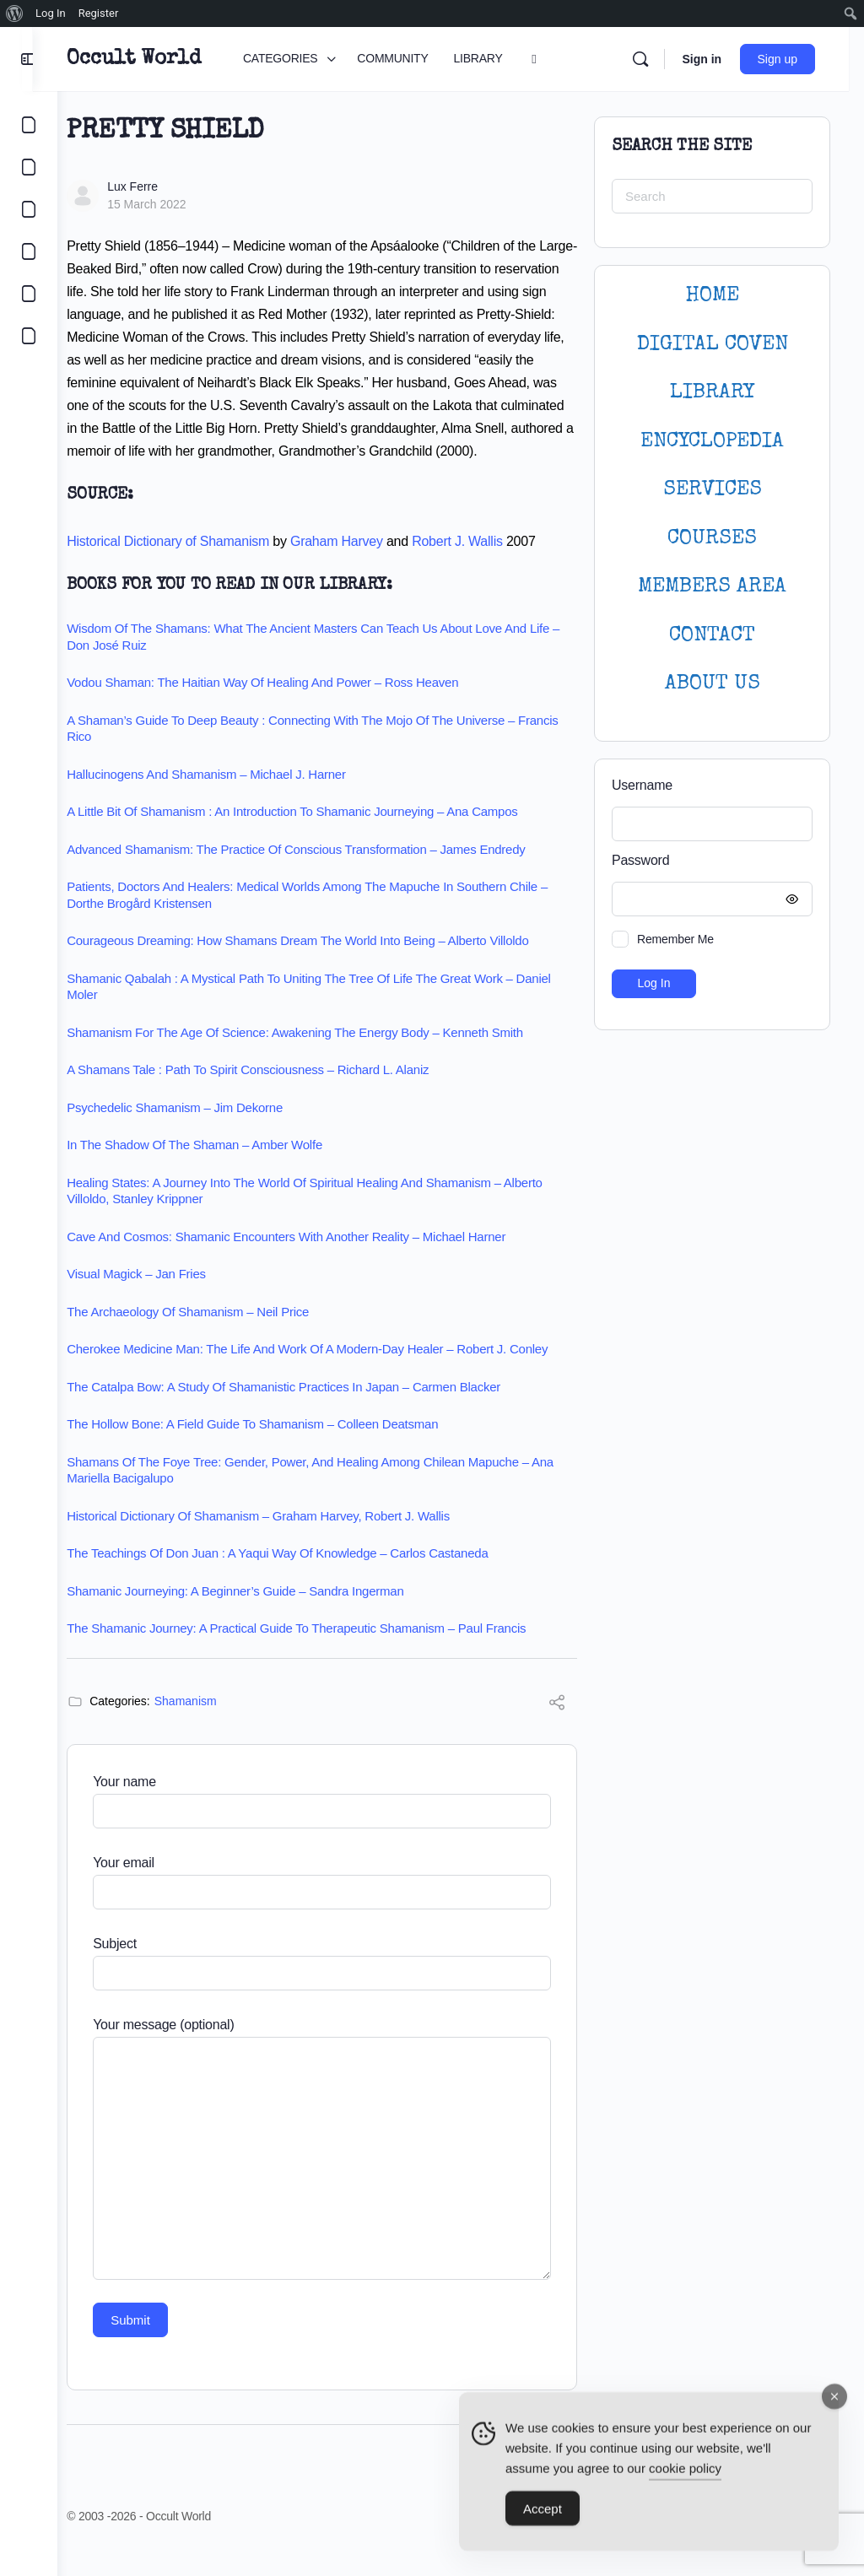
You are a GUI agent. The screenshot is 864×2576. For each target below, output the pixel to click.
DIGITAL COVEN (712, 344)
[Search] (655, 59)
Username (642, 785)
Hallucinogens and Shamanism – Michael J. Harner (230, 797)
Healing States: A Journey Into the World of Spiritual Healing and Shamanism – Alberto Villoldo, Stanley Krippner (329, 1213)
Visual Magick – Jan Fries (160, 1296)
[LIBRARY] (28, 209)
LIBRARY (712, 392)
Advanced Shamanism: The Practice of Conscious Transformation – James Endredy (320, 872)
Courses (712, 538)
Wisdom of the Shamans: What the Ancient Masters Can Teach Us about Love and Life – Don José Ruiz (332, 659)
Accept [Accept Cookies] (542, 2514)
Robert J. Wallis (481, 564)
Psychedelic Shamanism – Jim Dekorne (199, 1130)
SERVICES (712, 489)
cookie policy (685, 2473)
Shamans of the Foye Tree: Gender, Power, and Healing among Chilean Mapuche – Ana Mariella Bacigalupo (322, 1493)
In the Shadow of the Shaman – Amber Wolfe (219, 1167)
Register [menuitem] (98, 13)
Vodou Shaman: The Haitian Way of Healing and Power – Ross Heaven (287, 705)
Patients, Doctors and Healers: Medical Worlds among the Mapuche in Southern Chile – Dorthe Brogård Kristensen (331, 917)
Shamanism (210, 1724)
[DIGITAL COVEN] (28, 336)
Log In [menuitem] (50, 13)
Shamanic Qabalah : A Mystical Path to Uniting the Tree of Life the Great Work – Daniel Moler (333, 1009)
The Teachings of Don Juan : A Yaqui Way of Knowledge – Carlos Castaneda (301, 1576)
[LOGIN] (28, 294)
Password (708, 861)
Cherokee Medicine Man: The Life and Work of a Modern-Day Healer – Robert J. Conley (331, 1371)
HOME (712, 295)
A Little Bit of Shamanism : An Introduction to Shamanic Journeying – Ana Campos (316, 834)
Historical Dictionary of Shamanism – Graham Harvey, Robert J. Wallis (282, 1538)
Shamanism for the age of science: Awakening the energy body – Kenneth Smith (319, 1055)
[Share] (557, 1727)
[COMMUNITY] (28, 167)
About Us (712, 683)
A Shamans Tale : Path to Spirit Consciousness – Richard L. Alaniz (272, 1092)
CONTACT (712, 635)
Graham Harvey (361, 564)
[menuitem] (15, 13)
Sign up (793, 59)
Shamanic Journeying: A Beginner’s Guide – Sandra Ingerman (259, 1614)
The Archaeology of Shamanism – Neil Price (212, 1334)
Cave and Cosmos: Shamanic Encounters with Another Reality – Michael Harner (310, 1259)
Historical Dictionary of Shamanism (192, 564)
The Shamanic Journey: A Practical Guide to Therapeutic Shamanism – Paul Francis (320, 1651)
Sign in (717, 59)
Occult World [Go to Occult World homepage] (158, 59)
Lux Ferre (157, 186)
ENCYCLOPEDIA (712, 441)
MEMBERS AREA (712, 586)
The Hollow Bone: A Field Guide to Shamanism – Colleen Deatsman (276, 1446)
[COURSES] (28, 251)
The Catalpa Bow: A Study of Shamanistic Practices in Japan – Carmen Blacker (308, 1409)
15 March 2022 (171, 204)
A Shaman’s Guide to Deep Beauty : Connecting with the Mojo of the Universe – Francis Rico (315, 751)
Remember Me (675, 939)
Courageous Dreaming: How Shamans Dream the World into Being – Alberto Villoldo (322, 963)
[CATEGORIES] (28, 125)
